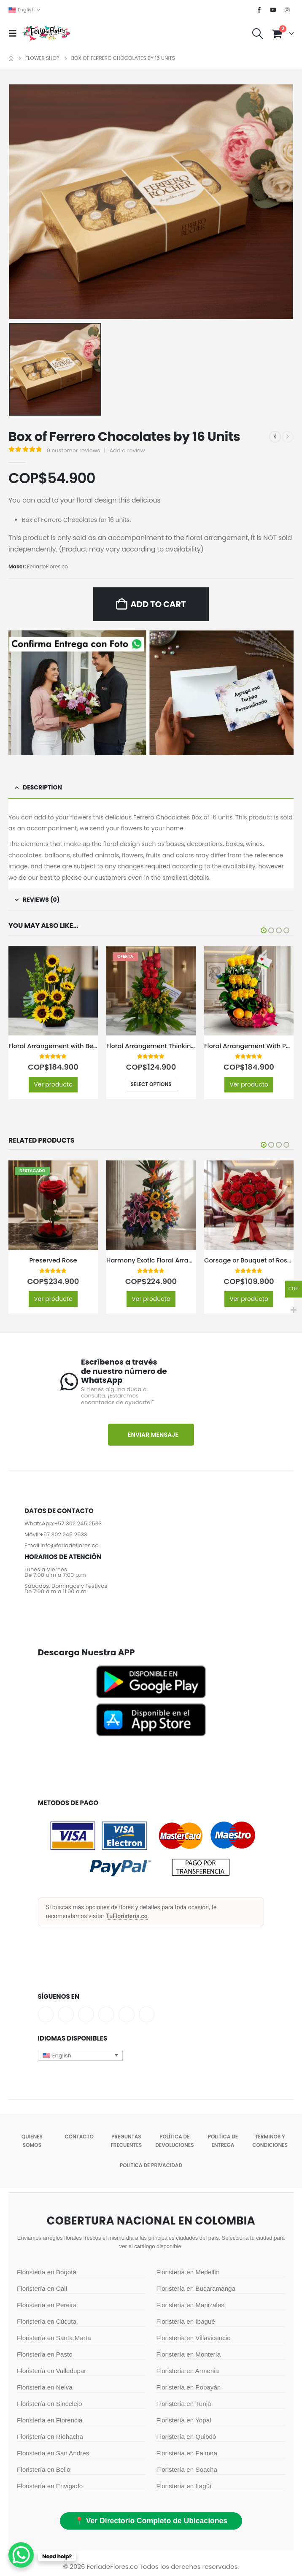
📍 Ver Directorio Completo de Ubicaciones (151, 2523)
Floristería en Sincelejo (49, 2405)
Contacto (79, 2138)
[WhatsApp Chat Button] (21, 2555)
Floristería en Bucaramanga (195, 2290)
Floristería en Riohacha (50, 2438)
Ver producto (53, 1084)
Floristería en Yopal (183, 2422)
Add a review (127, 450)
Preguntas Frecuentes (126, 2143)
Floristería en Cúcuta (46, 2323)
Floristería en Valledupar (51, 2372)
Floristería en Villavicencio (193, 2340)
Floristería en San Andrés (53, 2455)
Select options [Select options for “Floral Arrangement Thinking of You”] (150, 1084)
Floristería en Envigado (50, 2488)
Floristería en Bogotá (46, 2274)
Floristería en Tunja (183, 2405)
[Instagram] (287, 10)
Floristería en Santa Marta (54, 2340)
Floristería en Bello (43, 2471)
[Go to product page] (53, 990)
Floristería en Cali (42, 2290)
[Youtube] (273, 10)
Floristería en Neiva (45, 2389)
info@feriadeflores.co (69, 1548)
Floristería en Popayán (188, 2389)
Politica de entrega (223, 2143)
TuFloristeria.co (127, 1918)
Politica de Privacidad (151, 2167)
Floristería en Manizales (190, 2307)
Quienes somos (32, 2143)
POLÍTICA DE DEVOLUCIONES (174, 2143)
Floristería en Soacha (186, 2471)
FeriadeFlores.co (47, 566)
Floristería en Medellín (188, 2274)
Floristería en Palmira (186, 2455)
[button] (15, 33)
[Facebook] (259, 10)
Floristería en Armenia (187, 2372)
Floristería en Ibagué (185, 2323)
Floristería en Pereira (47, 2307)
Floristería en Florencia (49, 2422)
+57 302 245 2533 (78, 1526)
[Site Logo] (46, 33)
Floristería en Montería (188, 2356)
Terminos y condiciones (270, 2143)
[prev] (275, 437)
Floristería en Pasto (45, 2356)
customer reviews (73, 450)
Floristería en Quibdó (186, 2438)
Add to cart (158, 604)
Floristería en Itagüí (184, 2488)
